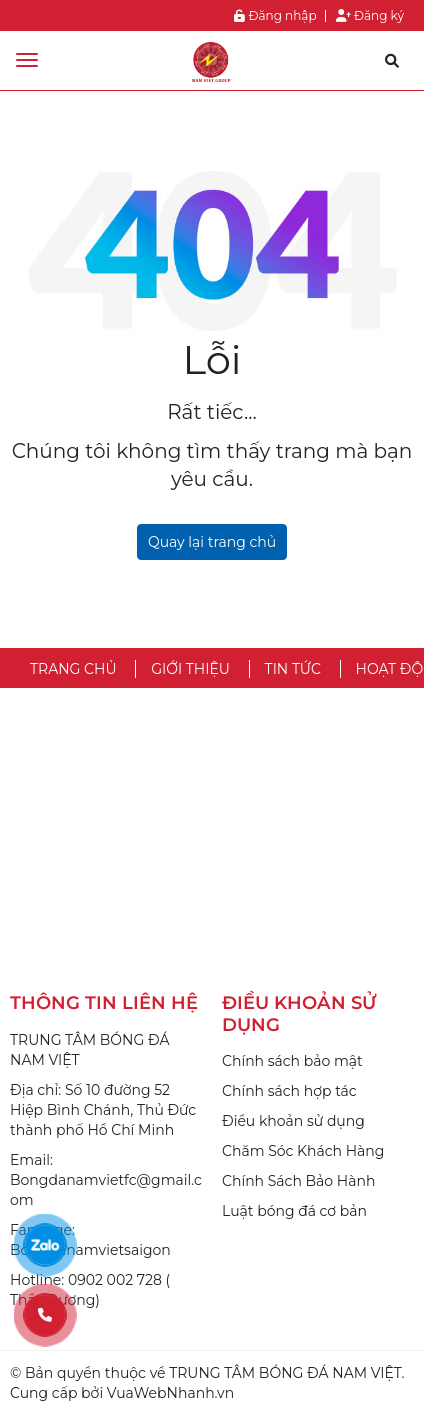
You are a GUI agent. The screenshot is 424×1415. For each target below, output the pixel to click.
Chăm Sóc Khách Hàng (303, 1151)
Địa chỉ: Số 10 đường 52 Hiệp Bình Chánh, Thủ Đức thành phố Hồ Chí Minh (103, 1110)
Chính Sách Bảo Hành (298, 1181)
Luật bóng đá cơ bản (294, 1211)
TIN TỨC (293, 669)
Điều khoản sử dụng (293, 1121)
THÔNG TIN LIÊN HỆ (104, 1003)
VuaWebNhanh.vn (170, 1393)
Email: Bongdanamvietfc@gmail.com (106, 1180)
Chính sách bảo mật (292, 1061)
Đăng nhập (275, 16)
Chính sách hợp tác (289, 1091)
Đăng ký (370, 16)
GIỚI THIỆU (190, 669)
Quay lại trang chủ (212, 542)
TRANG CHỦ (73, 669)
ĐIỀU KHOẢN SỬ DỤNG (299, 1014)
